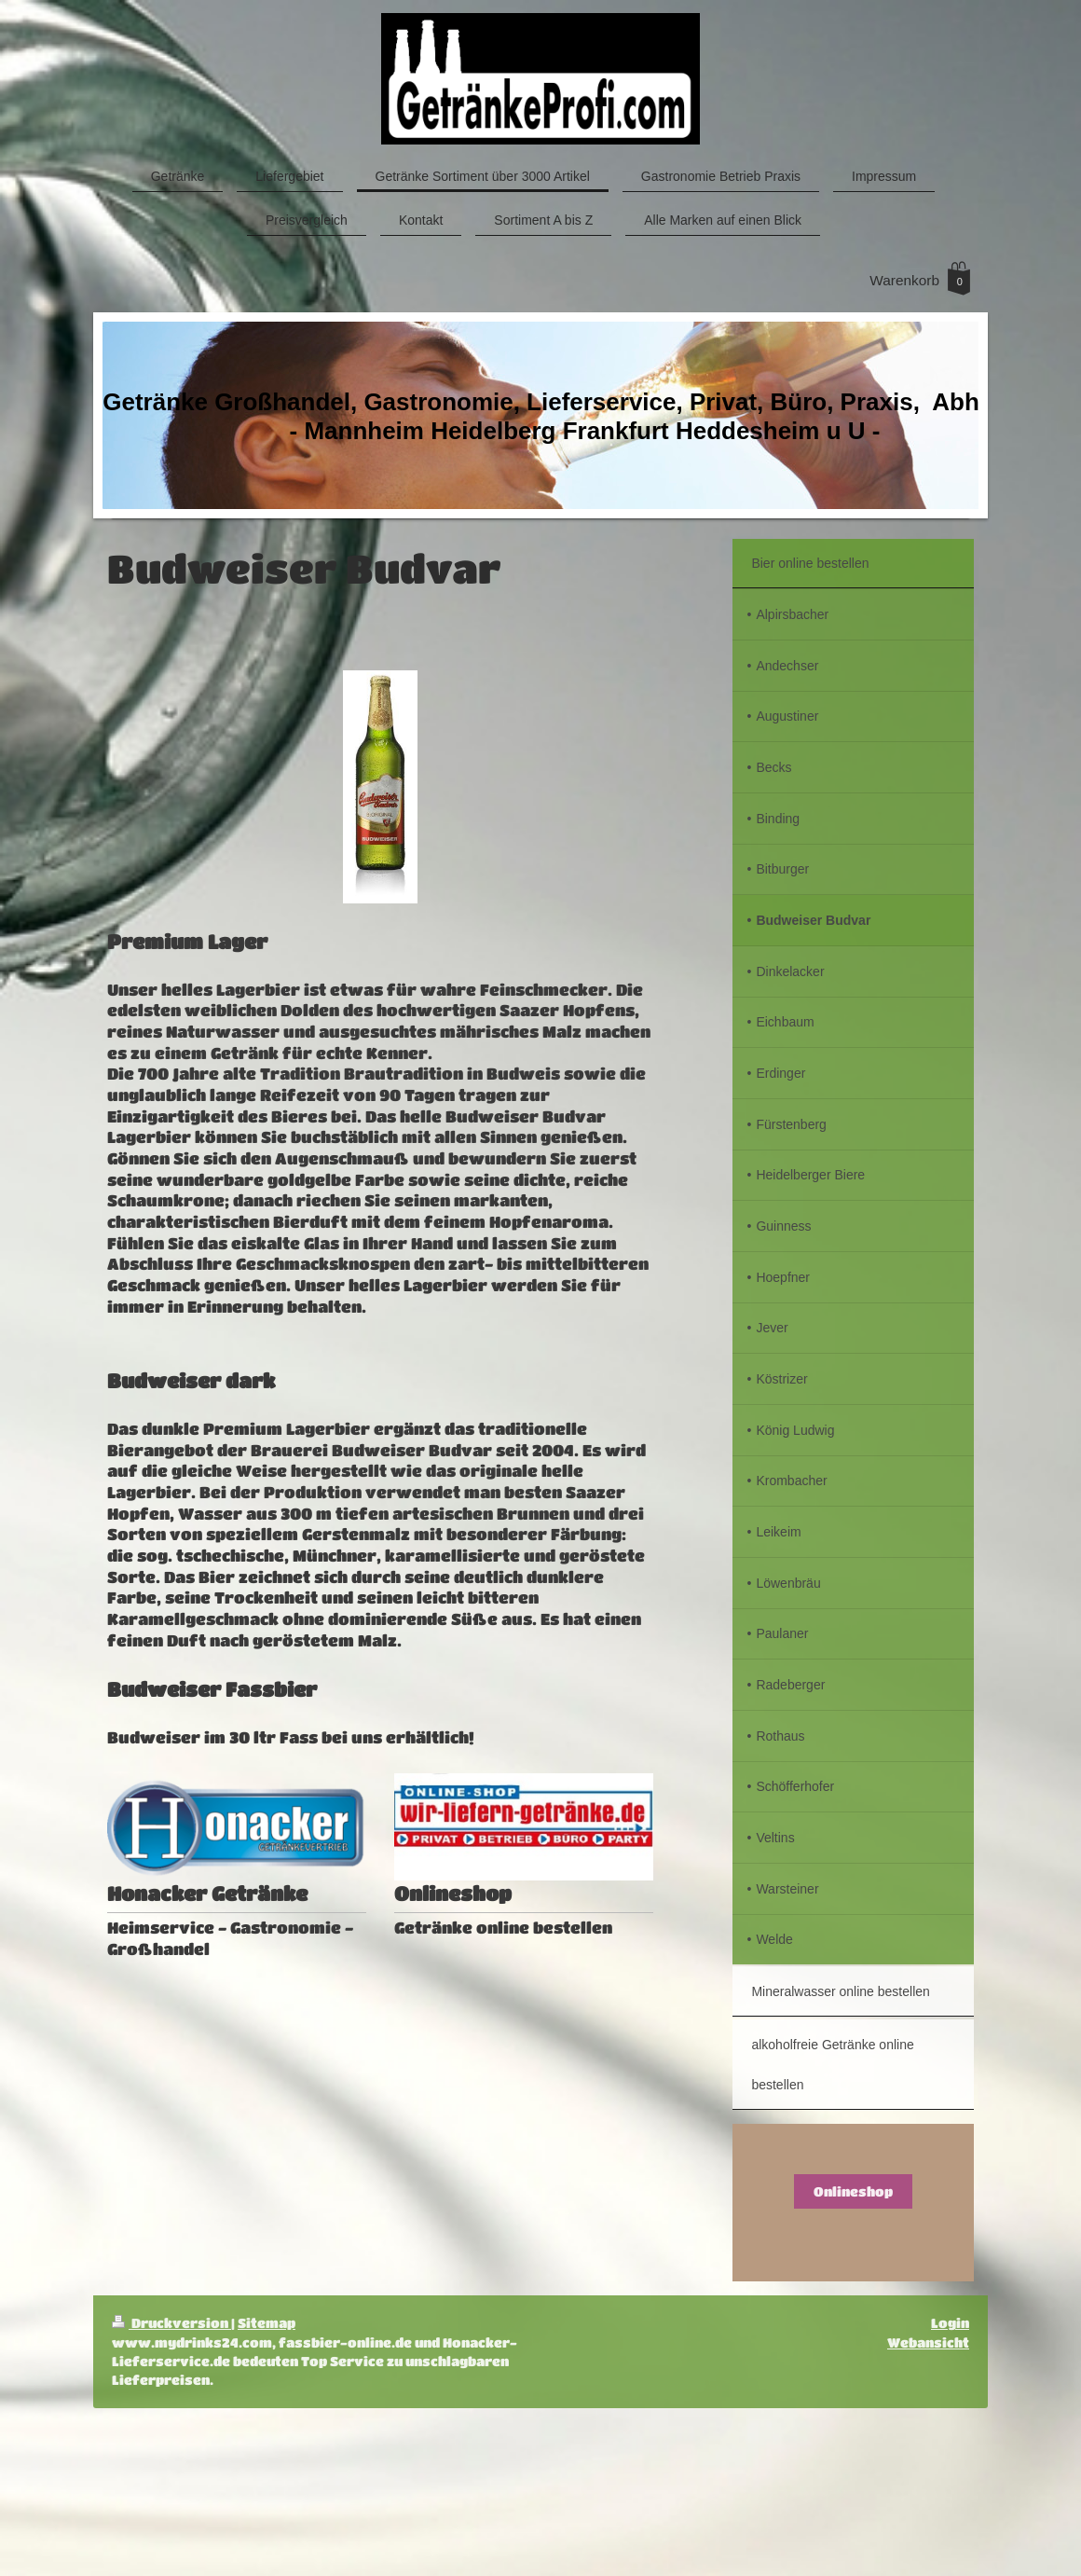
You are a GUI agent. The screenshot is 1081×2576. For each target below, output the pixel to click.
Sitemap (266, 2323)
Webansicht (928, 2342)
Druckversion (171, 2323)
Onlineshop (853, 2191)
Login (950, 2323)
